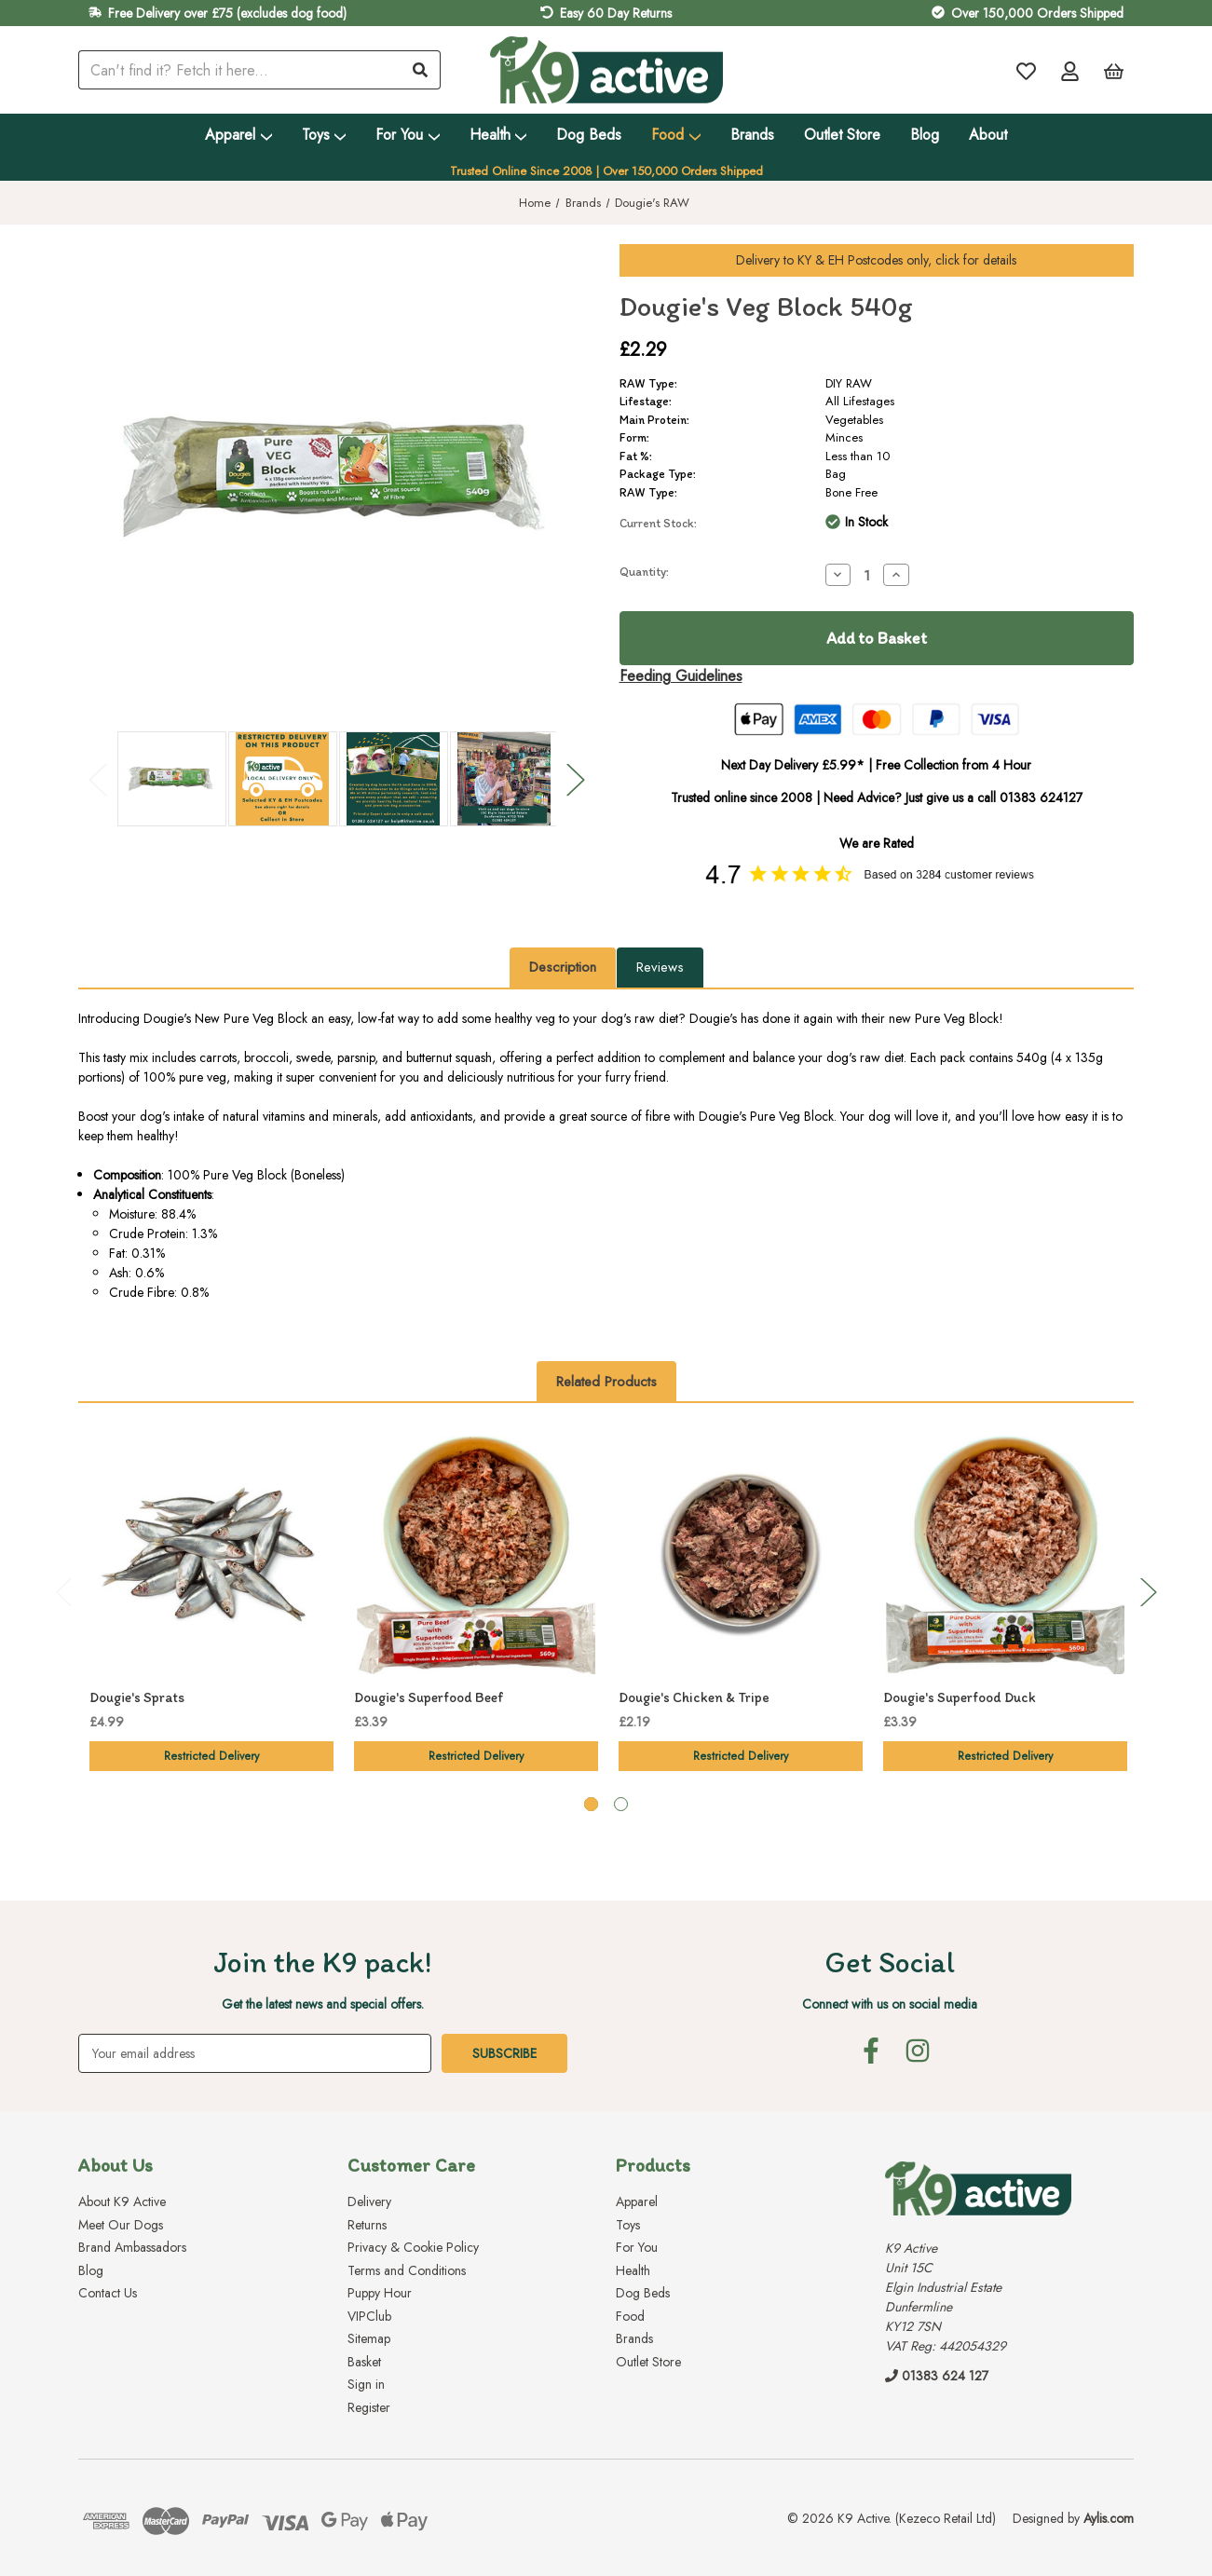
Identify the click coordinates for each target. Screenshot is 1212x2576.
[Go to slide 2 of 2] (621, 1804)
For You (407, 134)
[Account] (1070, 70)
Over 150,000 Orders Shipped (1037, 13)
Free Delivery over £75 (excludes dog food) (227, 13)
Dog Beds (588, 134)
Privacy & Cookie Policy (413, 2247)
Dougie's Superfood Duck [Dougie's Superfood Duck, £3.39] (959, 1697)
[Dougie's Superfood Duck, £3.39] (1005, 1555)
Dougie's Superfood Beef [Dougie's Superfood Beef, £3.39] (429, 1697)
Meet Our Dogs (120, 2224)
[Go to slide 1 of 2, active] (591, 1804)
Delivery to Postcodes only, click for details (876, 260)
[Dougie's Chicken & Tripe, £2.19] (740, 1555)
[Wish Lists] (1026, 70)
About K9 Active (122, 2201)
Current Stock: (658, 523)
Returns (367, 2224)
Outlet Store (842, 134)
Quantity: (644, 572)
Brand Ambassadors (132, 2247)
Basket (364, 2360)
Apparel (238, 134)
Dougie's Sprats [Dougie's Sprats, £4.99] (136, 1697)
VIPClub (369, 2315)
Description (562, 967)
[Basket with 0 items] (1114, 70)
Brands (752, 134)
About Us (115, 2165)
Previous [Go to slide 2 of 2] (97, 779)
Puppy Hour (379, 2292)
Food (676, 134)
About (988, 134)
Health (498, 134)
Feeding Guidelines (681, 676)
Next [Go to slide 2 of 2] (574, 779)
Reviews (660, 967)
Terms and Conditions (406, 2269)
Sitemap (368, 2338)
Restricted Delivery (211, 1756)
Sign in (366, 2384)
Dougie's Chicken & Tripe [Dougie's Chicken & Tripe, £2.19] (694, 1697)
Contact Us (107, 2292)
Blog (924, 134)
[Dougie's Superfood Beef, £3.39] (476, 1555)
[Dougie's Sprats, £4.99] (211, 1555)
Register (368, 2406)
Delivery (369, 2201)
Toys (324, 134)
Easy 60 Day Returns (616, 13)
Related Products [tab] (606, 1381)
